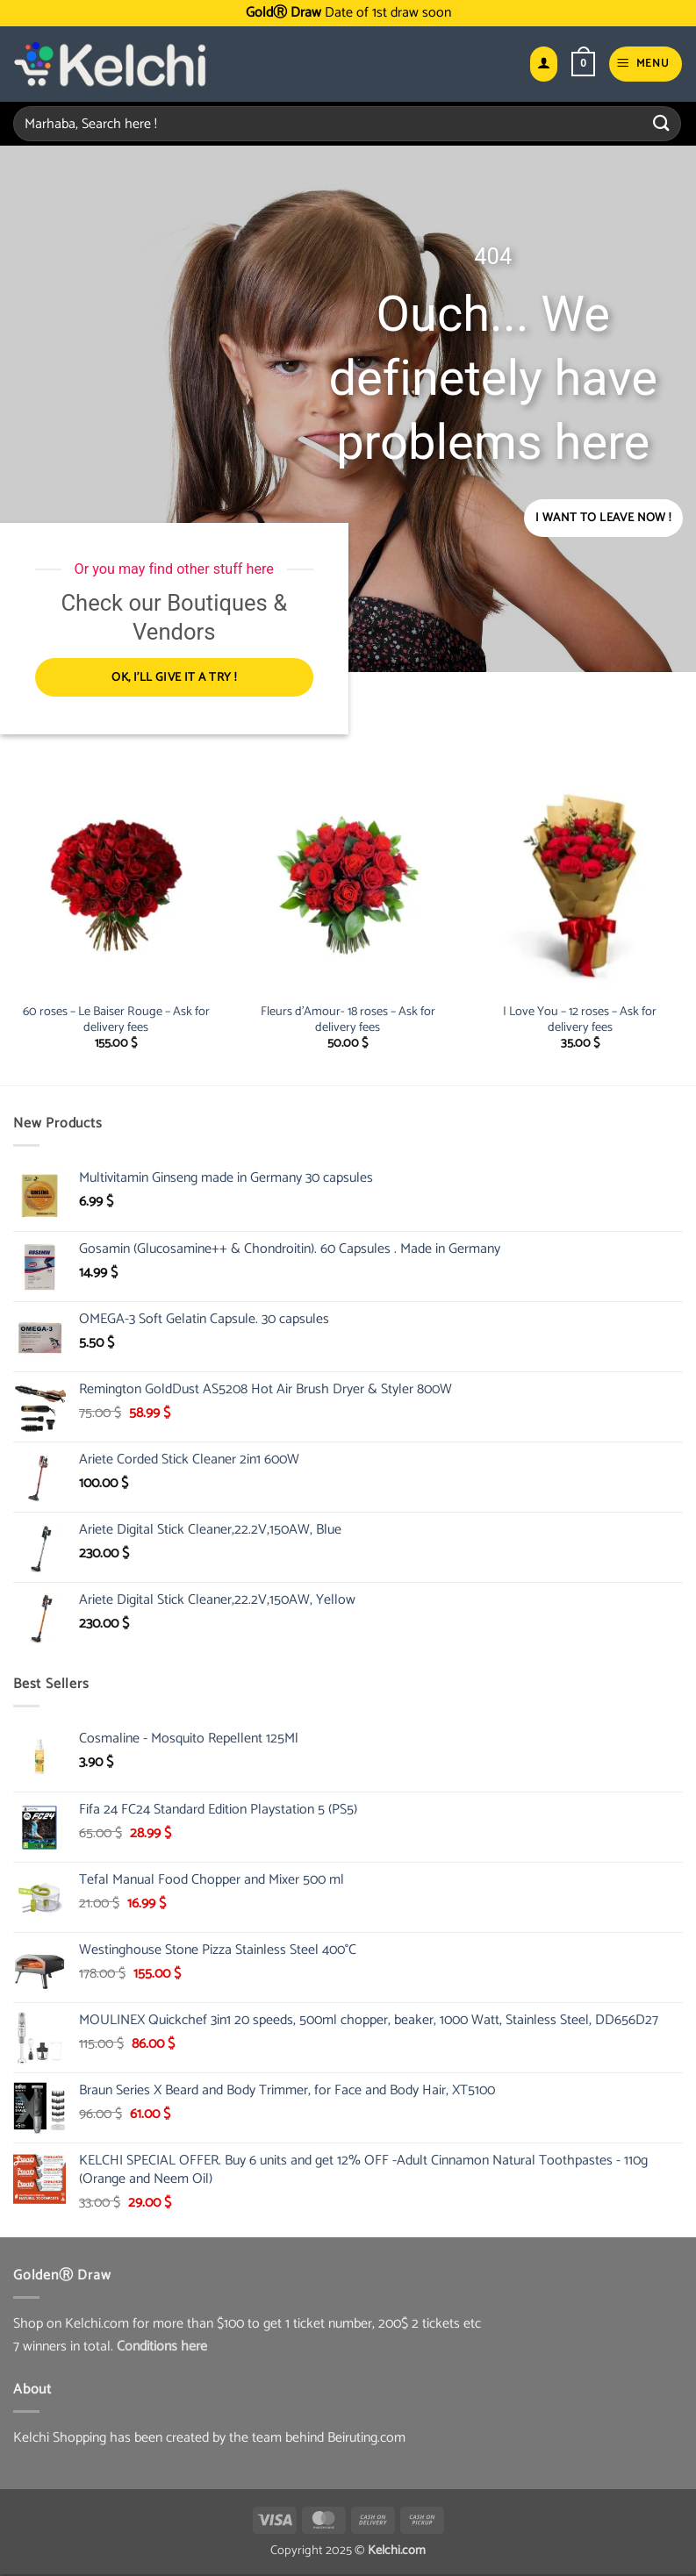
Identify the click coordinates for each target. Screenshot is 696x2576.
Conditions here (162, 2348)
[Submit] (661, 123)
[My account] (543, 64)
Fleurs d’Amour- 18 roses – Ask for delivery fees (348, 1021)
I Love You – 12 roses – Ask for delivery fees (580, 1021)
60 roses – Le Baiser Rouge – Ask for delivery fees (116, 1021)
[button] (582, 64)
